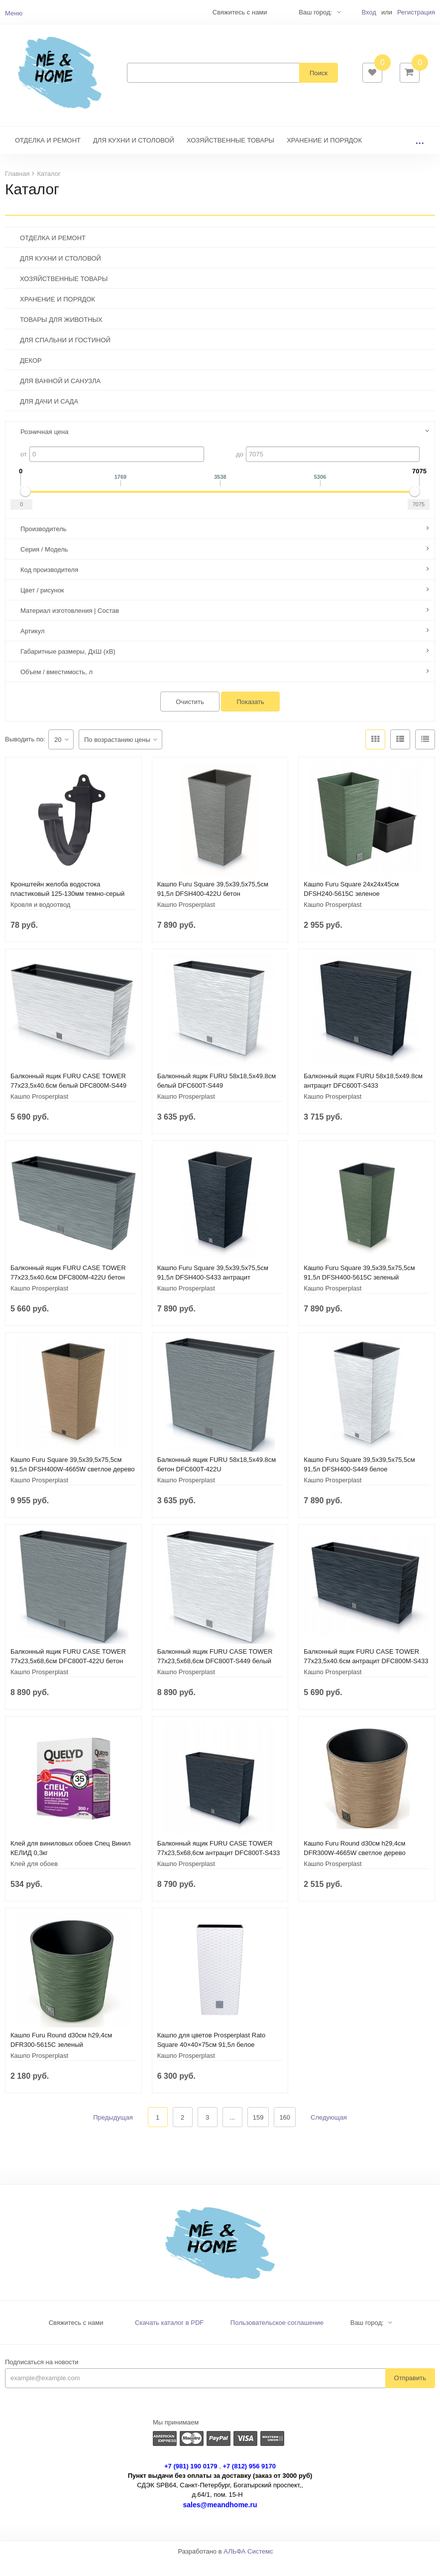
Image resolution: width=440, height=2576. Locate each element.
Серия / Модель (44, 564)
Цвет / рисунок (42, 605)
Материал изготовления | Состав (69, 625)
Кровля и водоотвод (40, 919)
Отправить (410, 2393)
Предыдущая (113, 2132)
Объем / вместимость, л (56, 687)
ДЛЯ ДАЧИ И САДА (49, 416)
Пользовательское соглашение (277, 2337)
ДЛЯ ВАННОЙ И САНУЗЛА (60, 396)
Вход (368, 12)
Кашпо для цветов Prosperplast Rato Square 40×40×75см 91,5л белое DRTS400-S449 (211, 2059)
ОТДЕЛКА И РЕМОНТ (48, 155)
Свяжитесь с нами (76, 2337)
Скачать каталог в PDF (169, 2337)
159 (258, 2132)
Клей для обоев (34, 1878)
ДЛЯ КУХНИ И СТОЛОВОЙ (133, 155)
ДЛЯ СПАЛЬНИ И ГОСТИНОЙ (65, 355)
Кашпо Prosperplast (186, 919)
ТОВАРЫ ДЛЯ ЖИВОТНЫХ (61, 334)
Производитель (43, 544)
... (419, 155)
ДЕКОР (31, 375)
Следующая (329, 2132)
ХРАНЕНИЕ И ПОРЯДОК (324, 155)
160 (284, 2132)
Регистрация (416, 12)
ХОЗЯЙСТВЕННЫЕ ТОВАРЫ (230, 155)
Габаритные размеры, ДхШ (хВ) (67, 666)
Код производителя (49, 584)
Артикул (32, 646)
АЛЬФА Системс (248, 2566)
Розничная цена (44, 446)
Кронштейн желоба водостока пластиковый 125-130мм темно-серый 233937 (67, 908)
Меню (13, 13)
